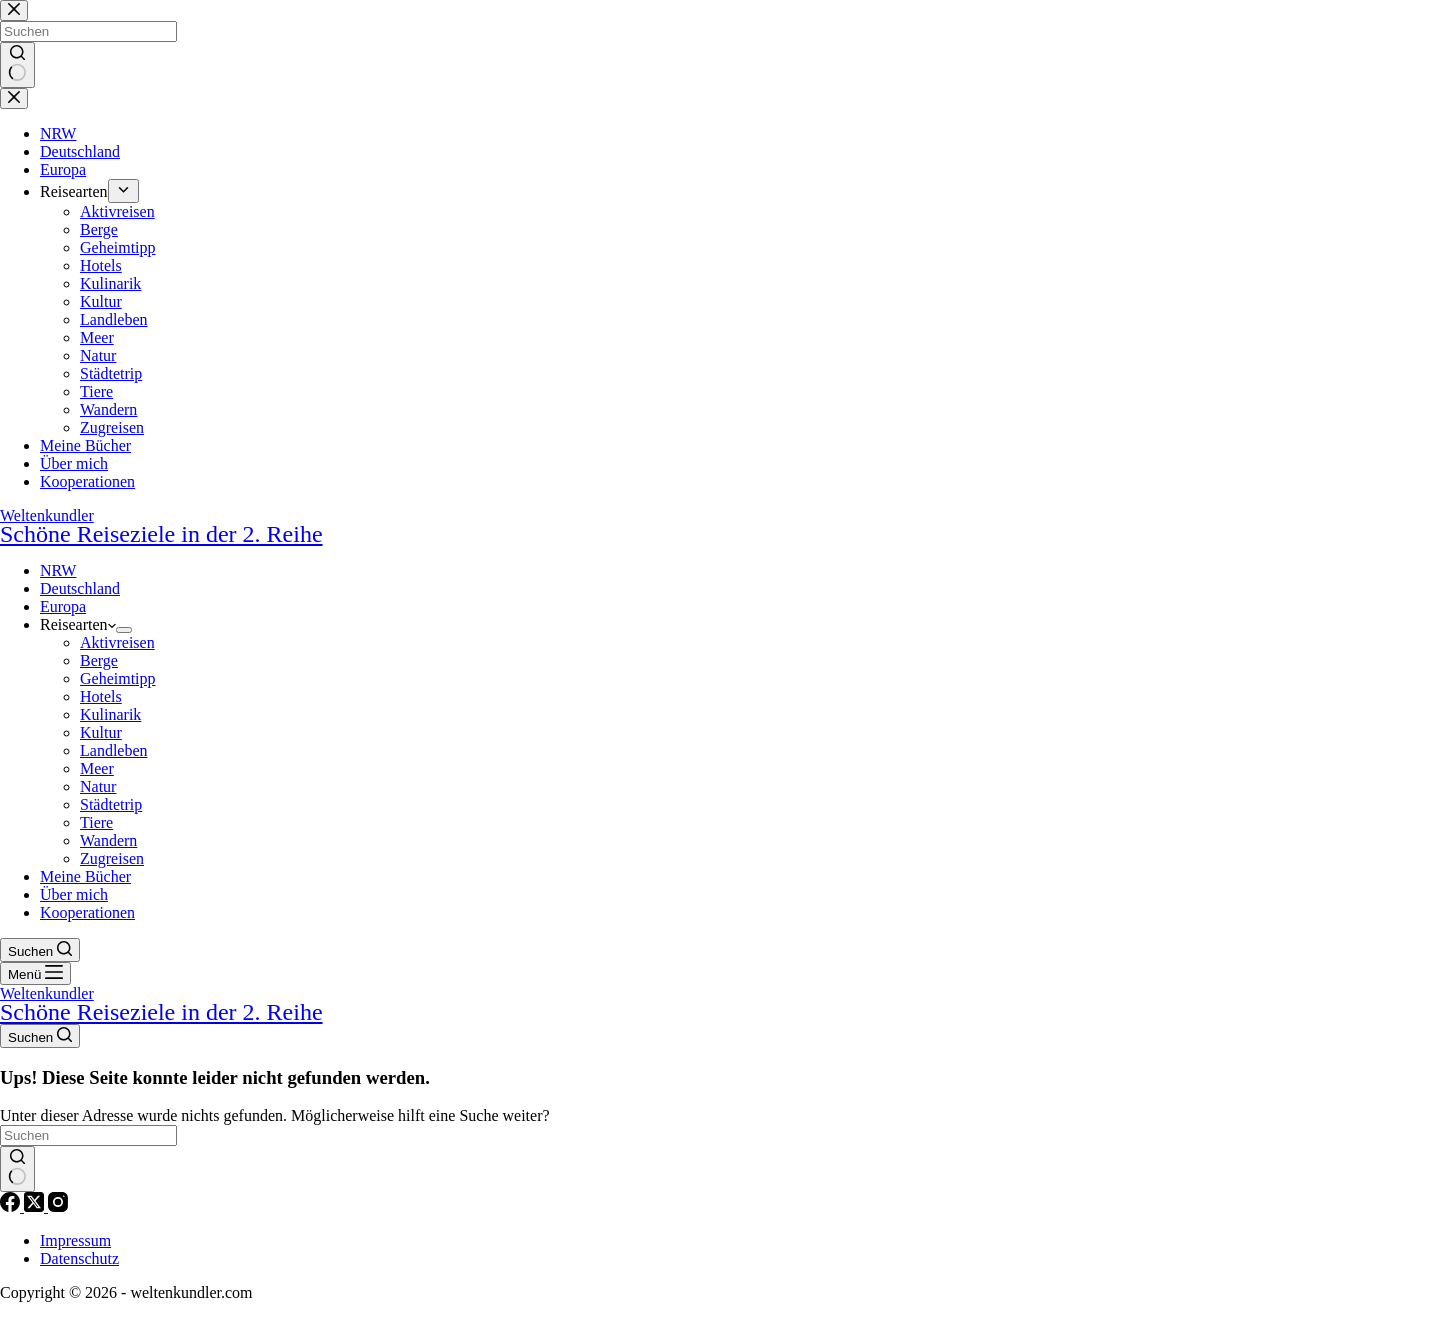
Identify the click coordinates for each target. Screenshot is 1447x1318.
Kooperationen (87, 912)
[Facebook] (12, 1206)
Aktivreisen (117, 642)
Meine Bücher (85, 876)
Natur (98, 786)
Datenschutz (79, 1258)
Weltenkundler (723, 526)
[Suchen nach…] (88, 1135)
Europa (63, 606)
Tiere (96, 822)
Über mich (74, 894)
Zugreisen (112, 858)
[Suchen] (40, 950)
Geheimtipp (118, 678)
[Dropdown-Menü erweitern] (124, 630)
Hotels (101, 696)
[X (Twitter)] (36, 1206)
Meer (97, 768)
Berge (99, 660)
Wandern (108, 840)
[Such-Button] (17, 1169)
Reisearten (78, 624)
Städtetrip (111, 804)
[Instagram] (58, 1206)
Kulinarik (110, 714)
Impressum (75, 1240)
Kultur (101, 732)
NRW (58, 570)
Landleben (114, 750)
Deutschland (80, 588)
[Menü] (35, 973)
